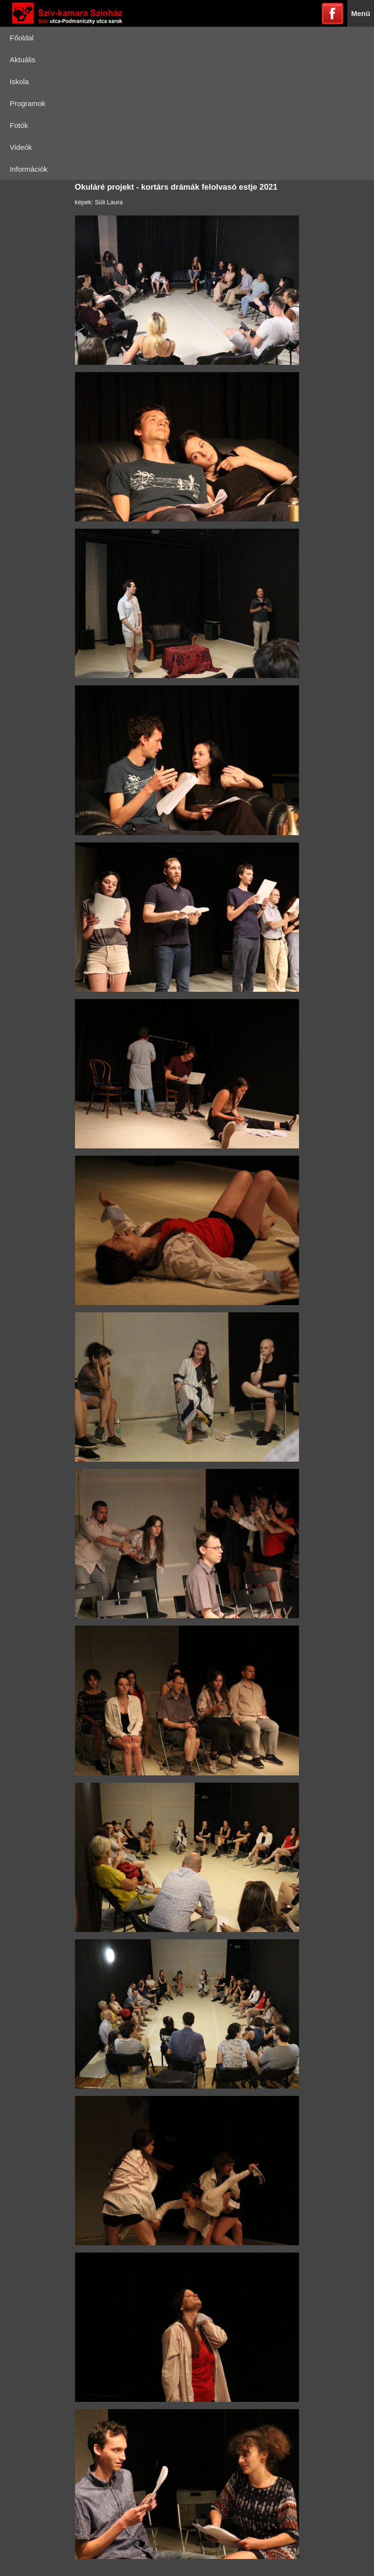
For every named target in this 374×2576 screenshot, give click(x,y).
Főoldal (22, 38)
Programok (27, 103)
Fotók (19, 125)
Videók (21, 147)
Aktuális (23, 59)
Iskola (19, 81)
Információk (29, 169)
